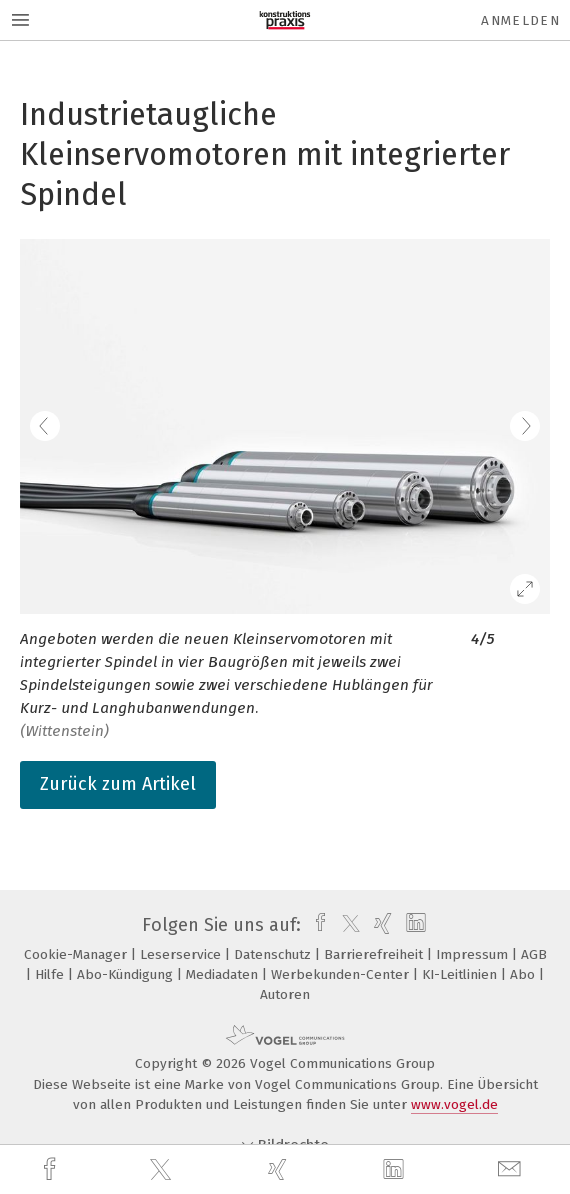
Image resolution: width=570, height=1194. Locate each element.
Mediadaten (224, 974)
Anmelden (520, 20)
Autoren (285, 994)
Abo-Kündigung (127, 974)
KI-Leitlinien (461, 974)
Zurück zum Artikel (118, 784)
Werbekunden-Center (342, 974)
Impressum (474, 954)
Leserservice (182, 954)
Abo (524, 974)
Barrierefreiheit (375, 954)
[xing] (280, 1169)
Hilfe (51, 974)
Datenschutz (274, 954)
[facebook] (52, 1169)
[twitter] (163, 1170)
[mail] (512, 1169)
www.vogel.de (454, 1104)
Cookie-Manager (77, 954)
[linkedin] (396, 1170)
